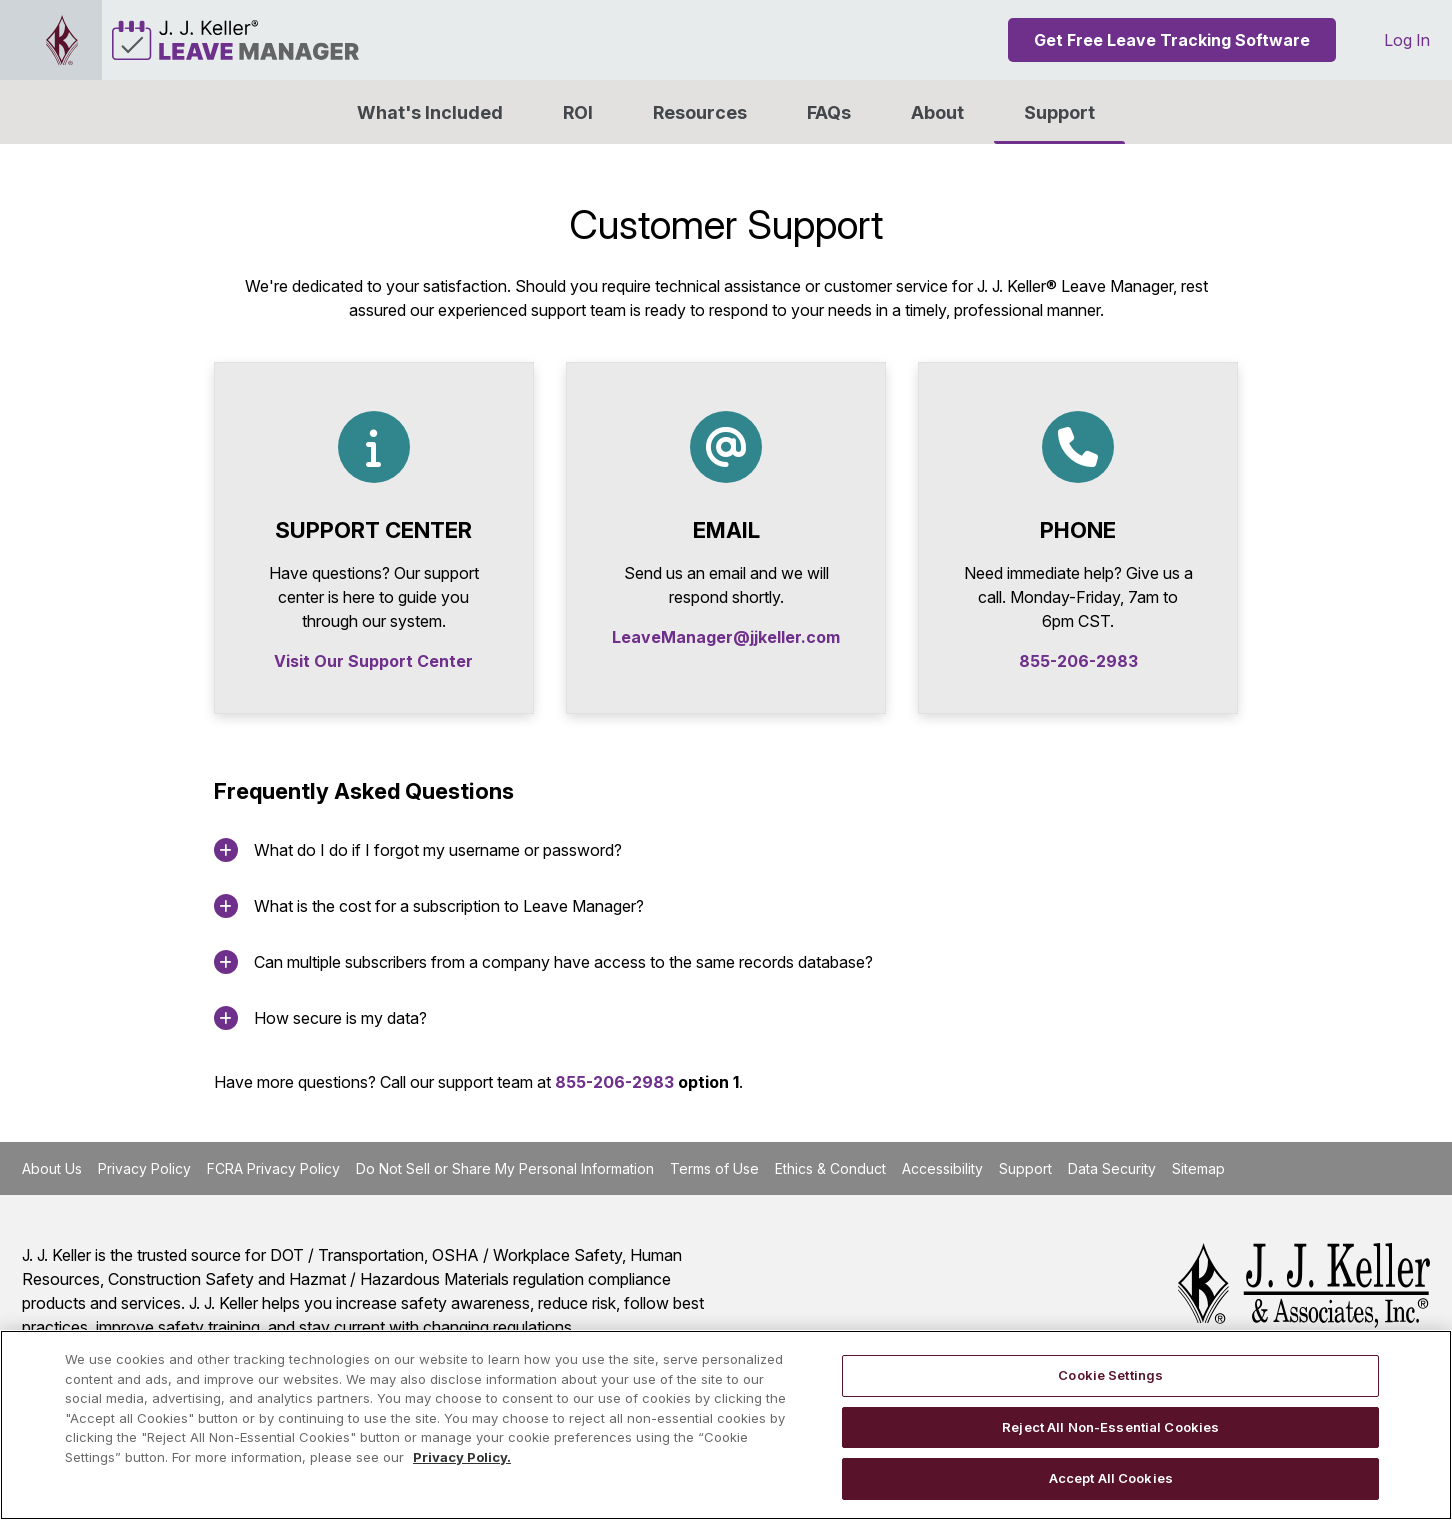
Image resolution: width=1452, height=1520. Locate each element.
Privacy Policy (144, 1168)
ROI (578, 112)
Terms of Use (714, 1168)
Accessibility (942, 1168)
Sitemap (1198, 1168)
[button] (937, 112)
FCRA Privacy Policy (273, 1168)
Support (1059, 112)
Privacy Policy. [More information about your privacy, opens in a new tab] (462, 1457)
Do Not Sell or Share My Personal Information (505, 1168)
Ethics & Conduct (830, 1168)
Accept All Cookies (1111, 1478)
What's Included (430, 112)
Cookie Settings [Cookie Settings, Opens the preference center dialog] (1110, 1375)
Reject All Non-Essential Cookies (1110, 1427)
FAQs (829, 112)
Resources (700, 112)
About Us (52, 1168)
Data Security (1112, 1168)
